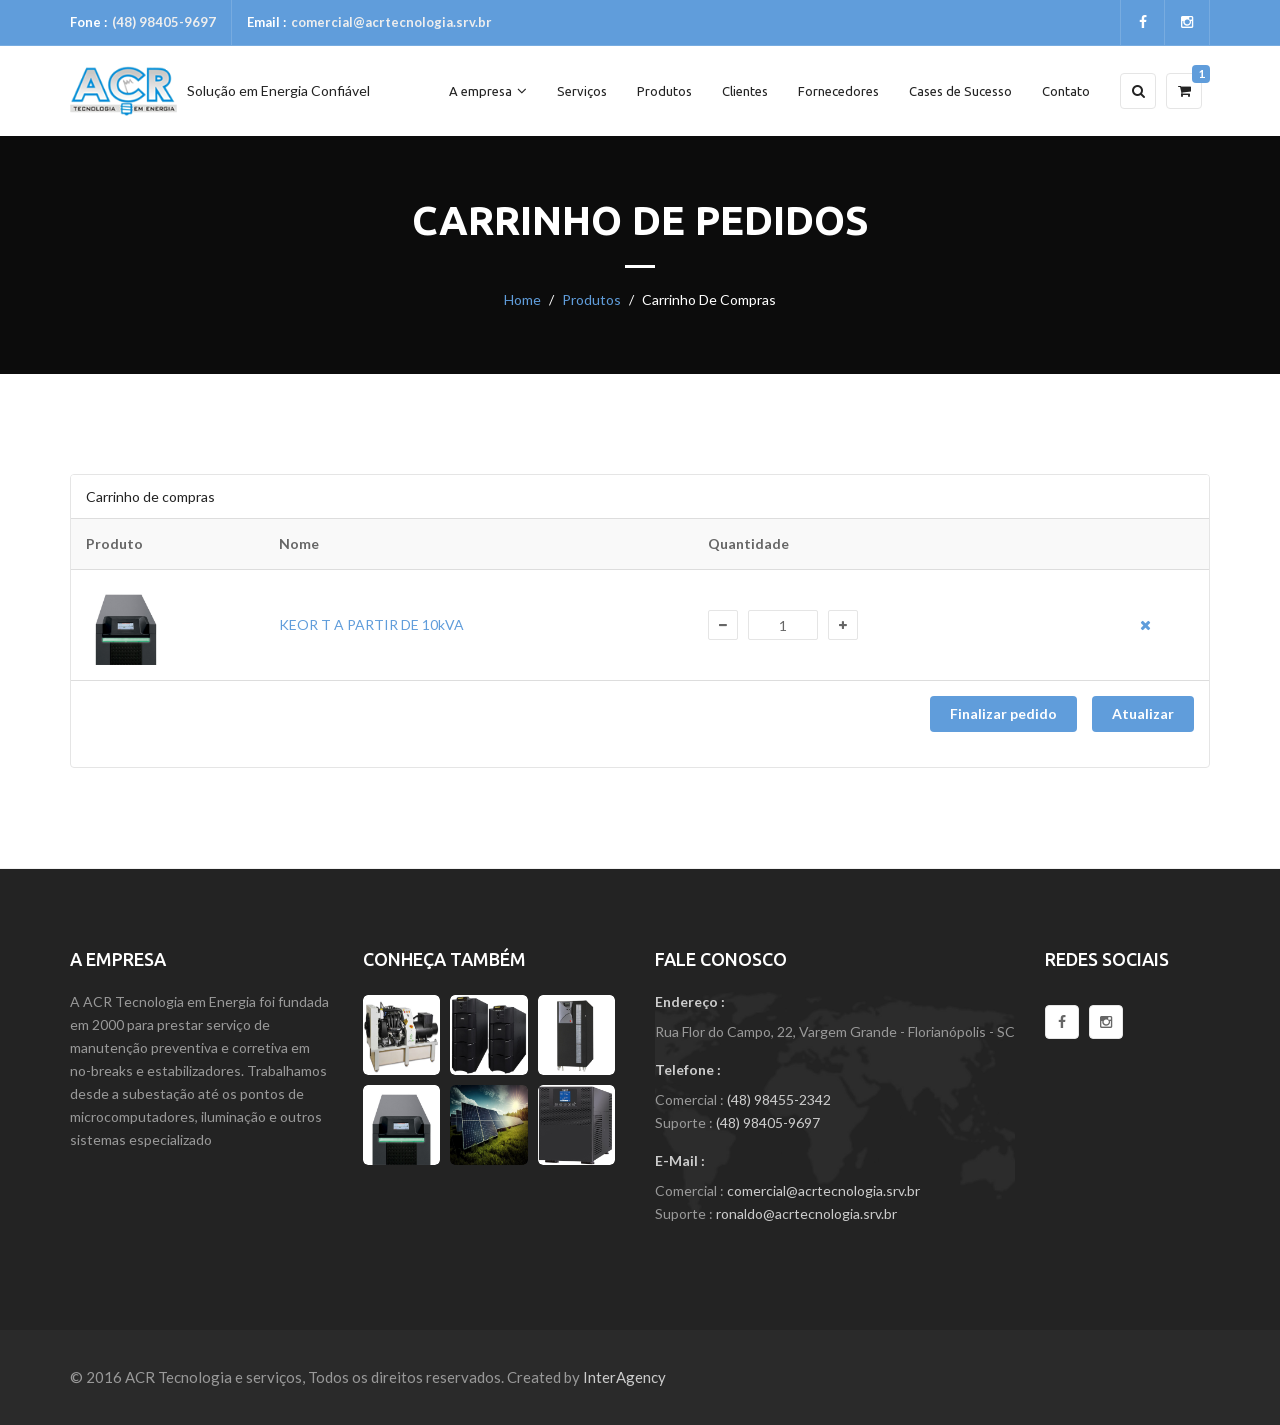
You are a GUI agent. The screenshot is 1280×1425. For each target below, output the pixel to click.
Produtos (664, 91)
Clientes (745, 91)
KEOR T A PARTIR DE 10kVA (371, 624)
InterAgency (624, 1377)
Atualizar (1143, 713)
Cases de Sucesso (960, 91)
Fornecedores (838, 91)
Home (522, 299)
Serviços (582, 91)
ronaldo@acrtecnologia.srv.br (806, 1213)
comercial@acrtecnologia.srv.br (391, 22)
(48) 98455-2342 (779, 1099)
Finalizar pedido (1003, 713)
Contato (1066, 91)
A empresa (488, 90)
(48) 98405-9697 (164, 22)
